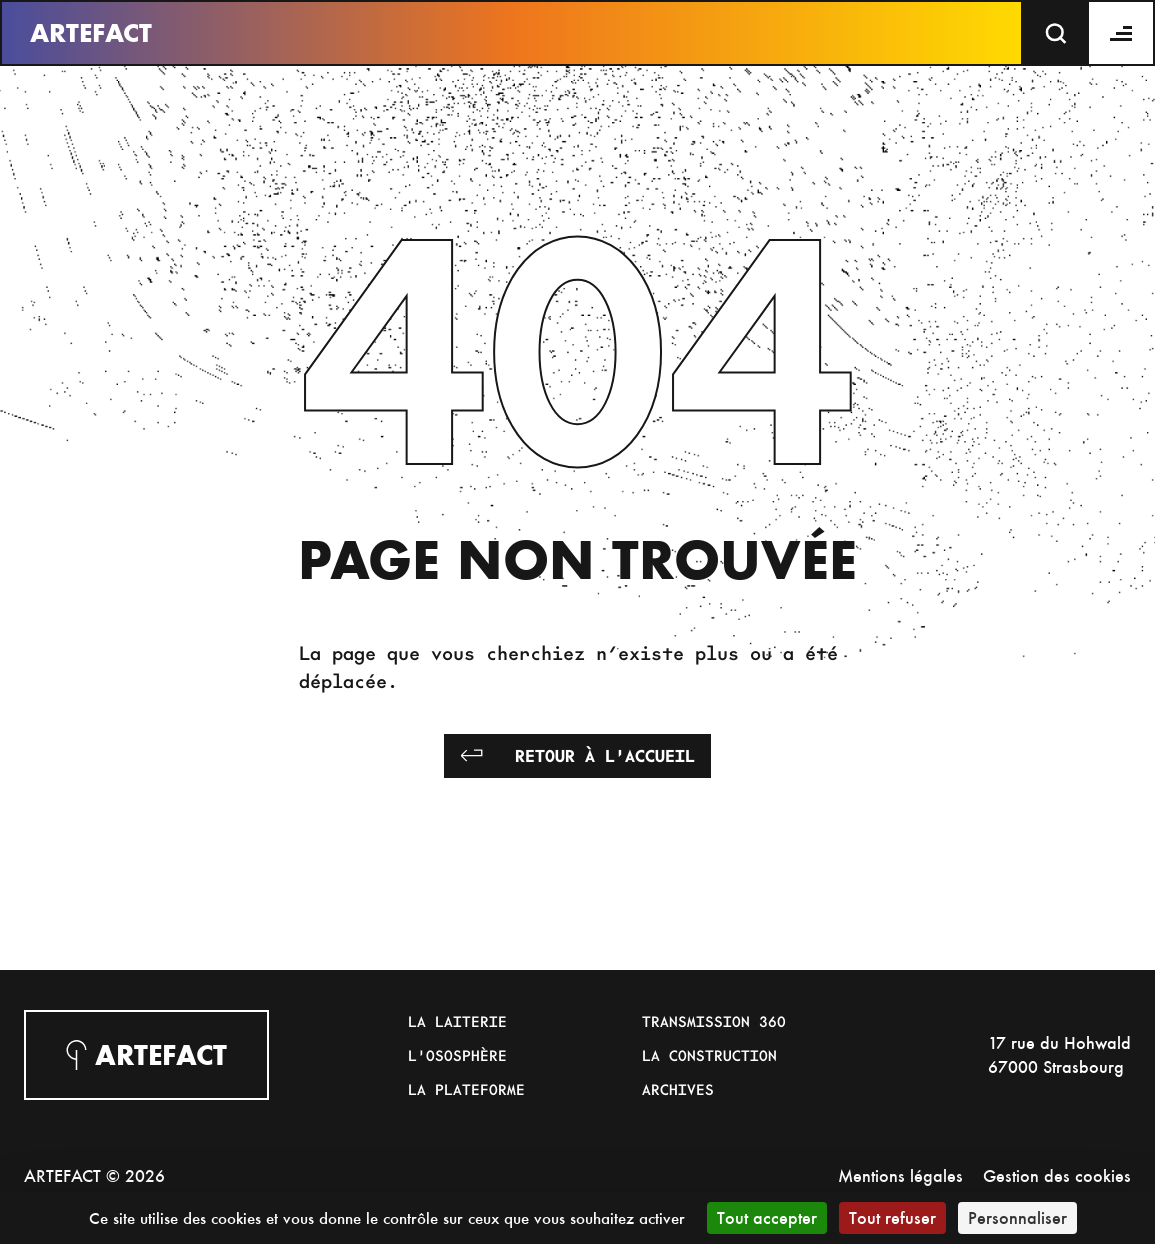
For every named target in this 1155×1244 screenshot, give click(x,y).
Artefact (91, 33)
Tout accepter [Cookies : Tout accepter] (767, 1217)
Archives (678, 1089)
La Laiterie (457, 1021)
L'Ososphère (457, 1055)
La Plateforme (466, 1089)
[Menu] (1122, 33)
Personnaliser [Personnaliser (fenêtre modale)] (1017, 1217)
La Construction (709, 1055)
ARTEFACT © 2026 (94, 1175)
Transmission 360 (714, 1021)
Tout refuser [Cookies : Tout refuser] (892, 1217)
